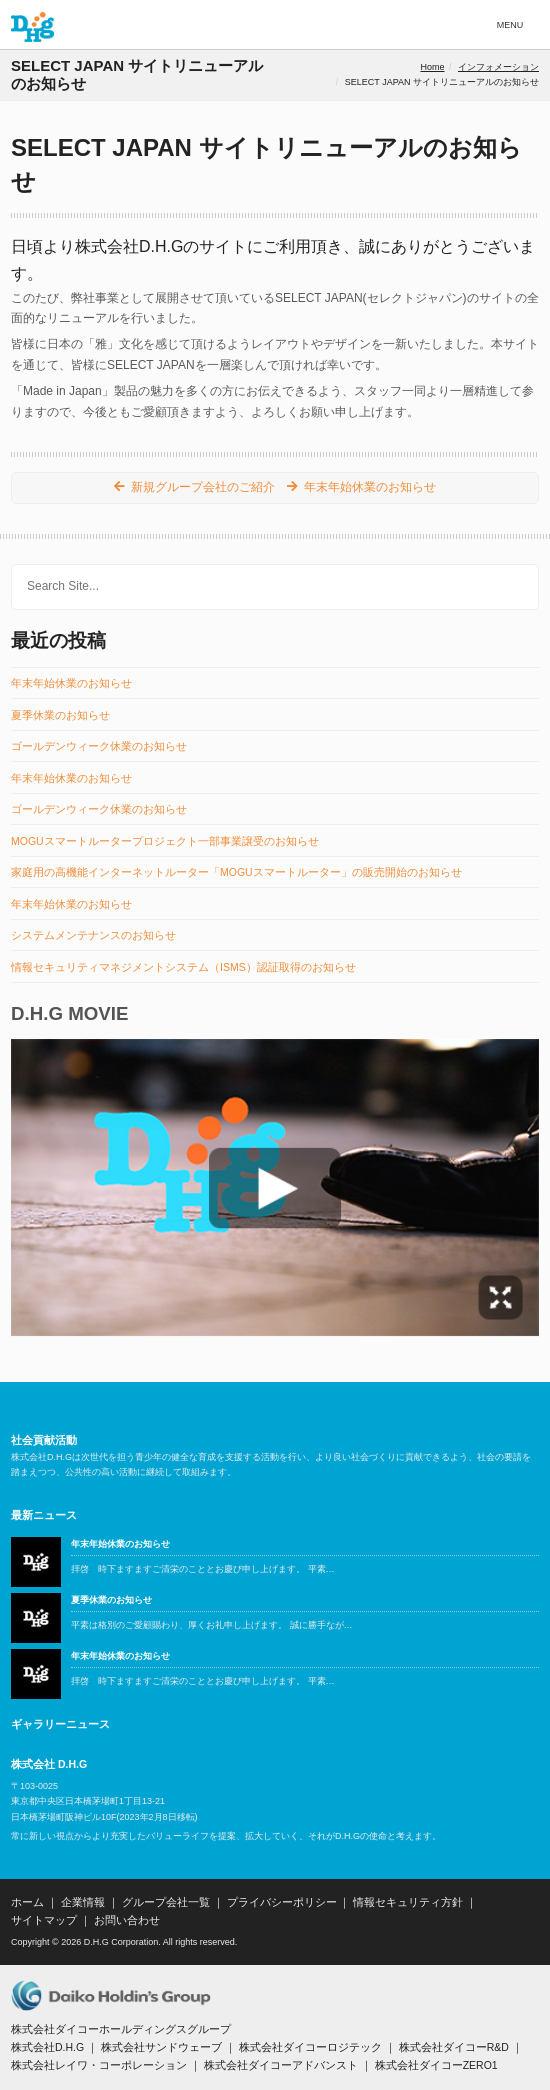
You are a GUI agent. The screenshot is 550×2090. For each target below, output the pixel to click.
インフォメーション (498, 67)
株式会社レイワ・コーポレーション (99, 2065)
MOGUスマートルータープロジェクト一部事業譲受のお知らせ (165, 841)
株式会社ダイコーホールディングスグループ (121, 2029)
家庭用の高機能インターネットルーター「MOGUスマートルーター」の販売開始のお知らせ (236, 872)
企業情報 (83, 1902)
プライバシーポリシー (282, 1902)
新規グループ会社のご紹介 (203, 487)
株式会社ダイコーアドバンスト (281, 2065)
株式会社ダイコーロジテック (310, 2047)
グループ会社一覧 (166, 1902)
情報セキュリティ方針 (408, 1902)
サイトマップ (44, 1920)
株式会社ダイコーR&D (454, 2047)
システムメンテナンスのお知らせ (93, 935)
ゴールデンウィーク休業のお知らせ (99, 746)
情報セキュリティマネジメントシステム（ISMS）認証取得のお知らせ (183, 967)
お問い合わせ (127, 1920)
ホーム (27, 1902)
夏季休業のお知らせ (60, 715)
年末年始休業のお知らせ (370, 487)
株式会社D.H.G (47, 2047)
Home (432, 67)
